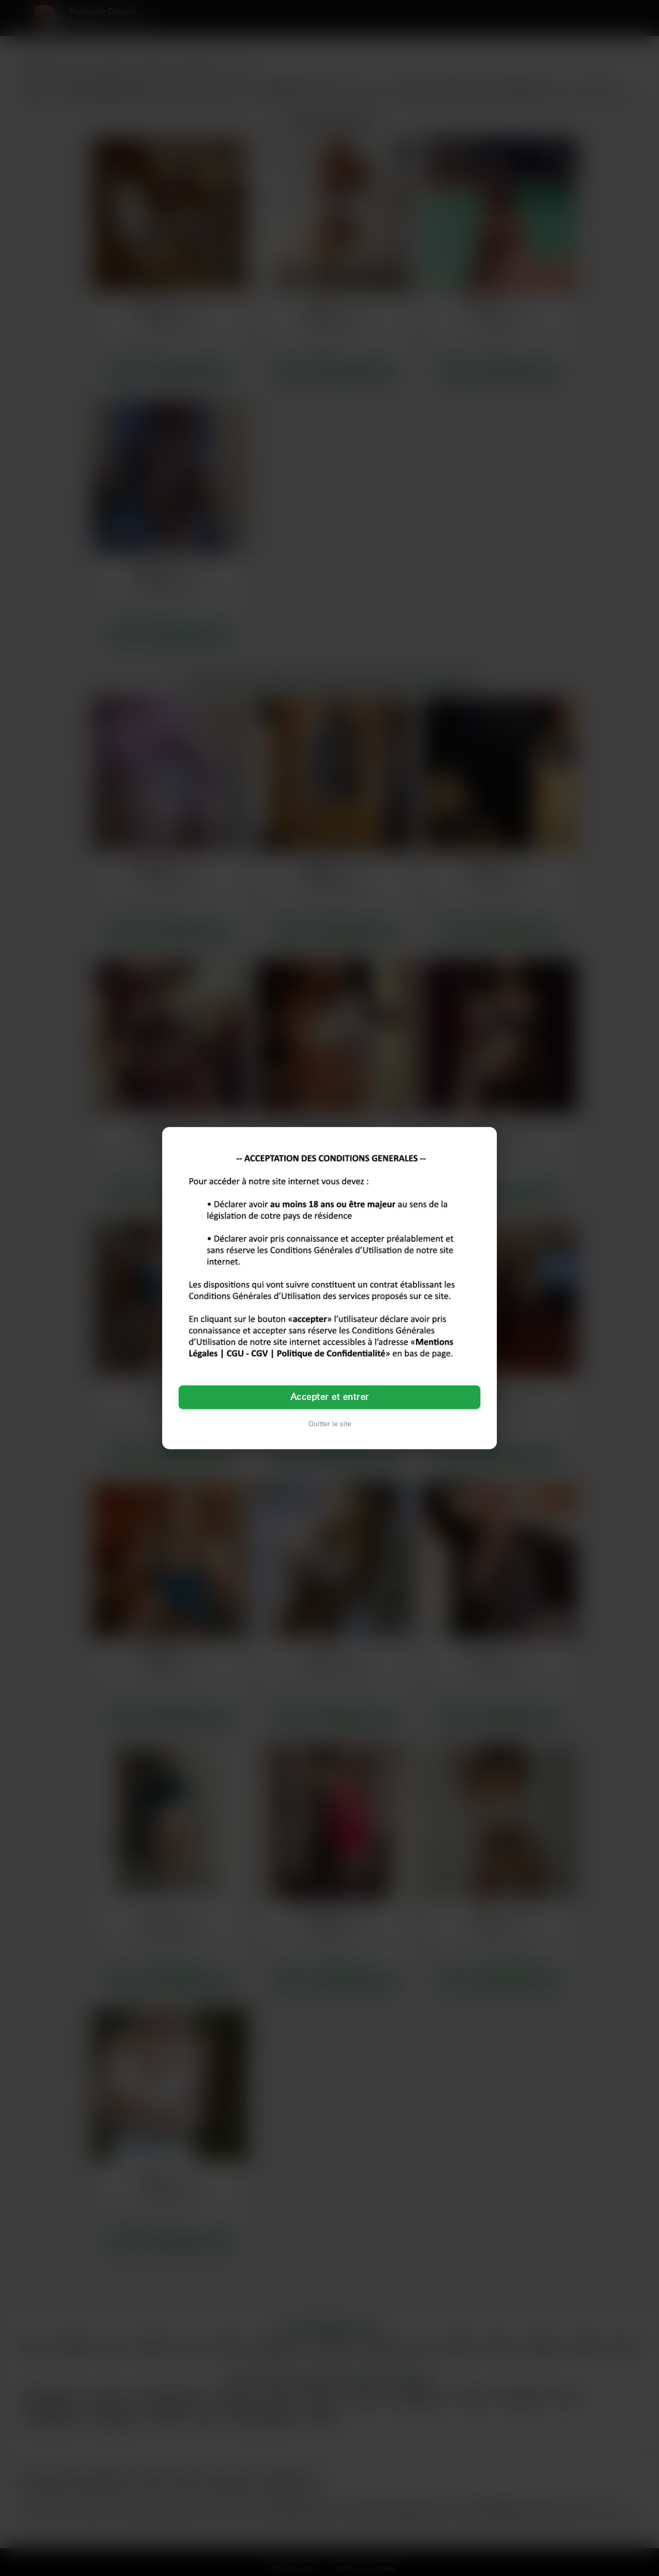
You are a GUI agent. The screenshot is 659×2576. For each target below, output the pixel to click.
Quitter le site (329, 1424)
